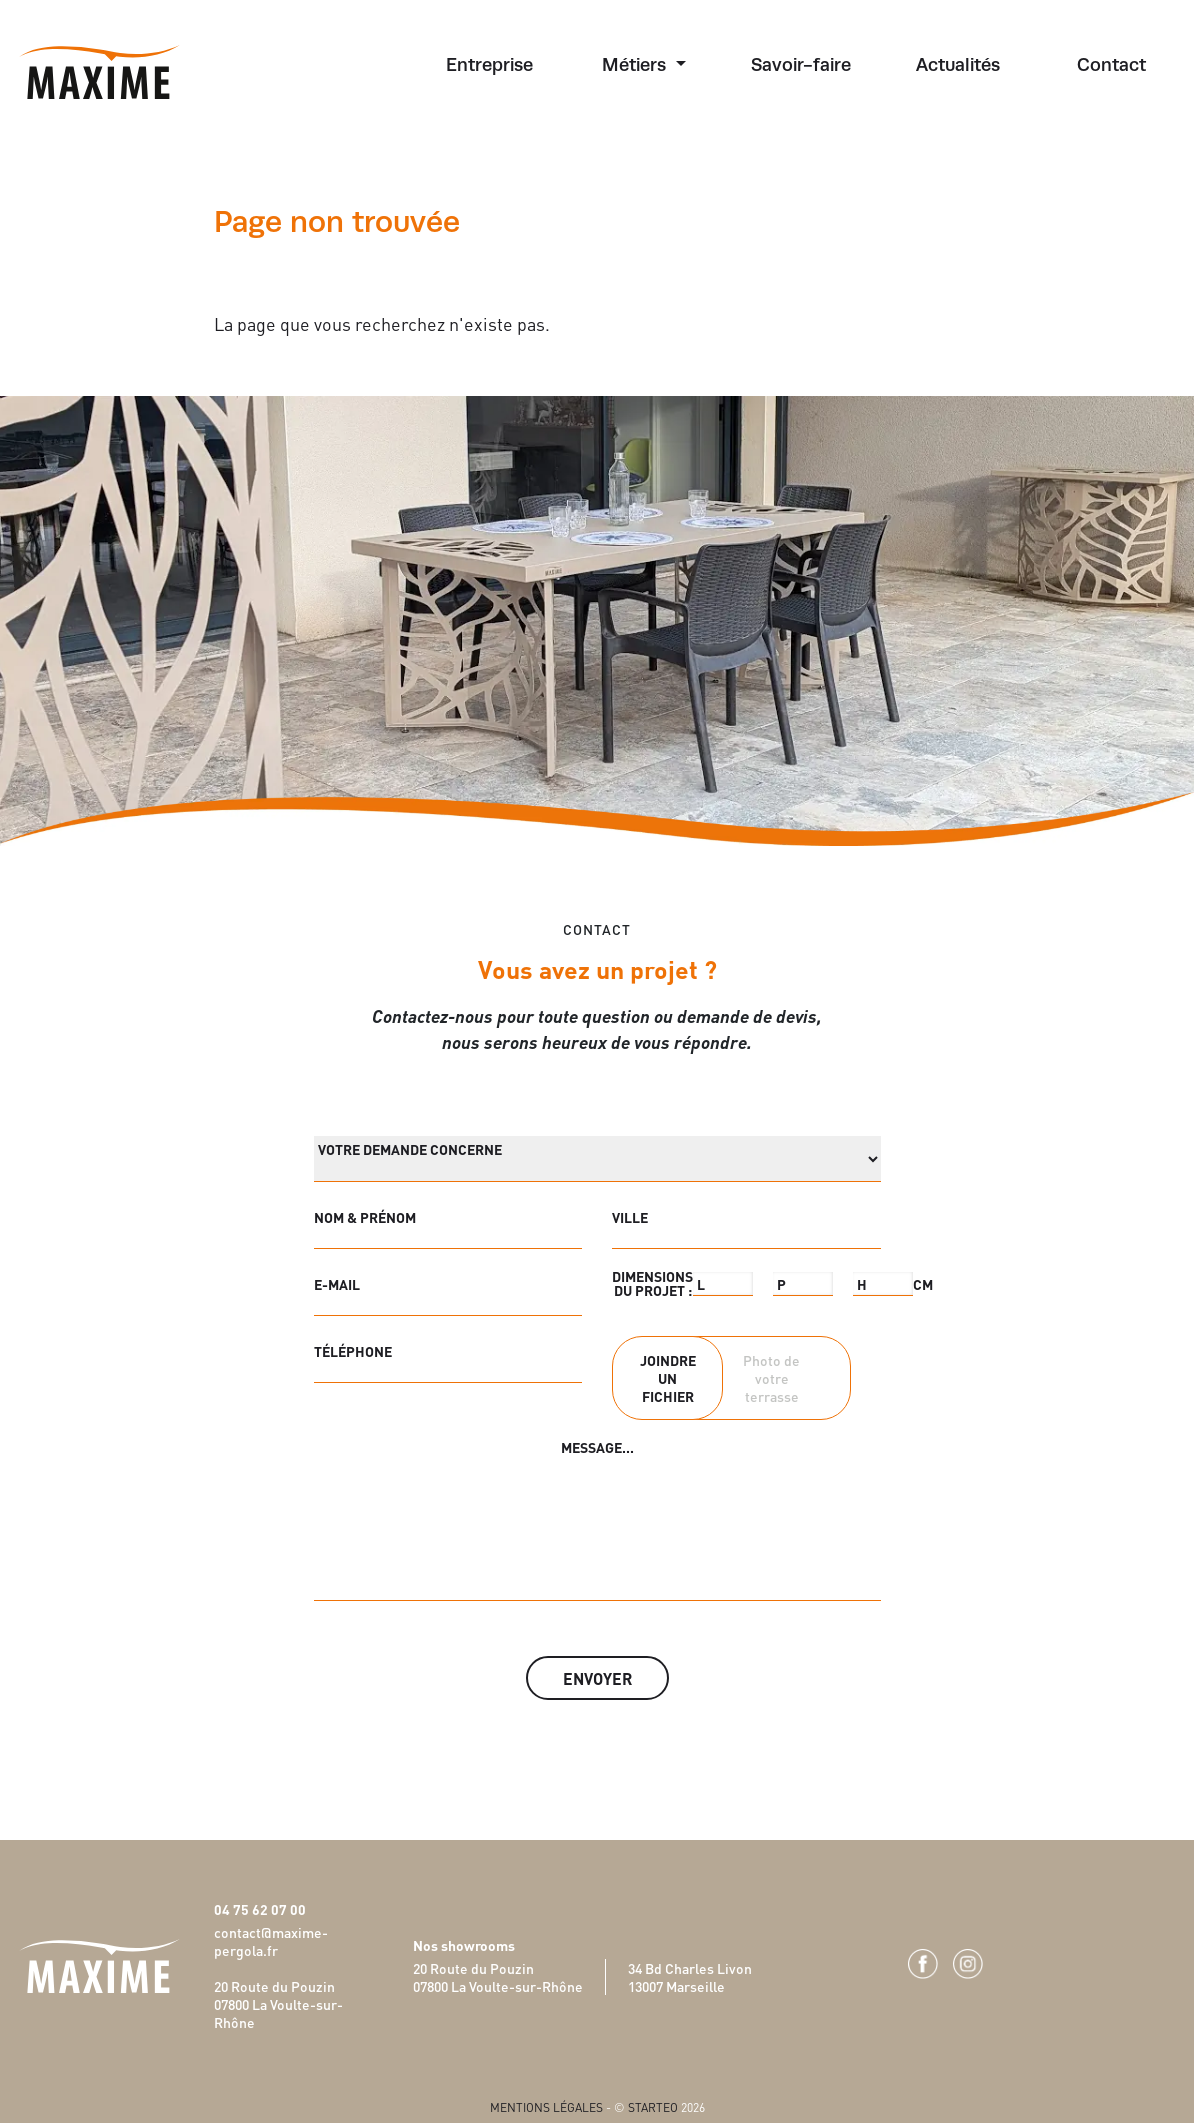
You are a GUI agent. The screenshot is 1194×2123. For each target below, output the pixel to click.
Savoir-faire (801, 65)
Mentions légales (546, 2106)
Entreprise (489, 65)
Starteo (653, 2106)
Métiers (636, 65)
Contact (1111, 65)
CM (923, 1284)
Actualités (958, 65)
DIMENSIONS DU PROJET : (652, 1283)
